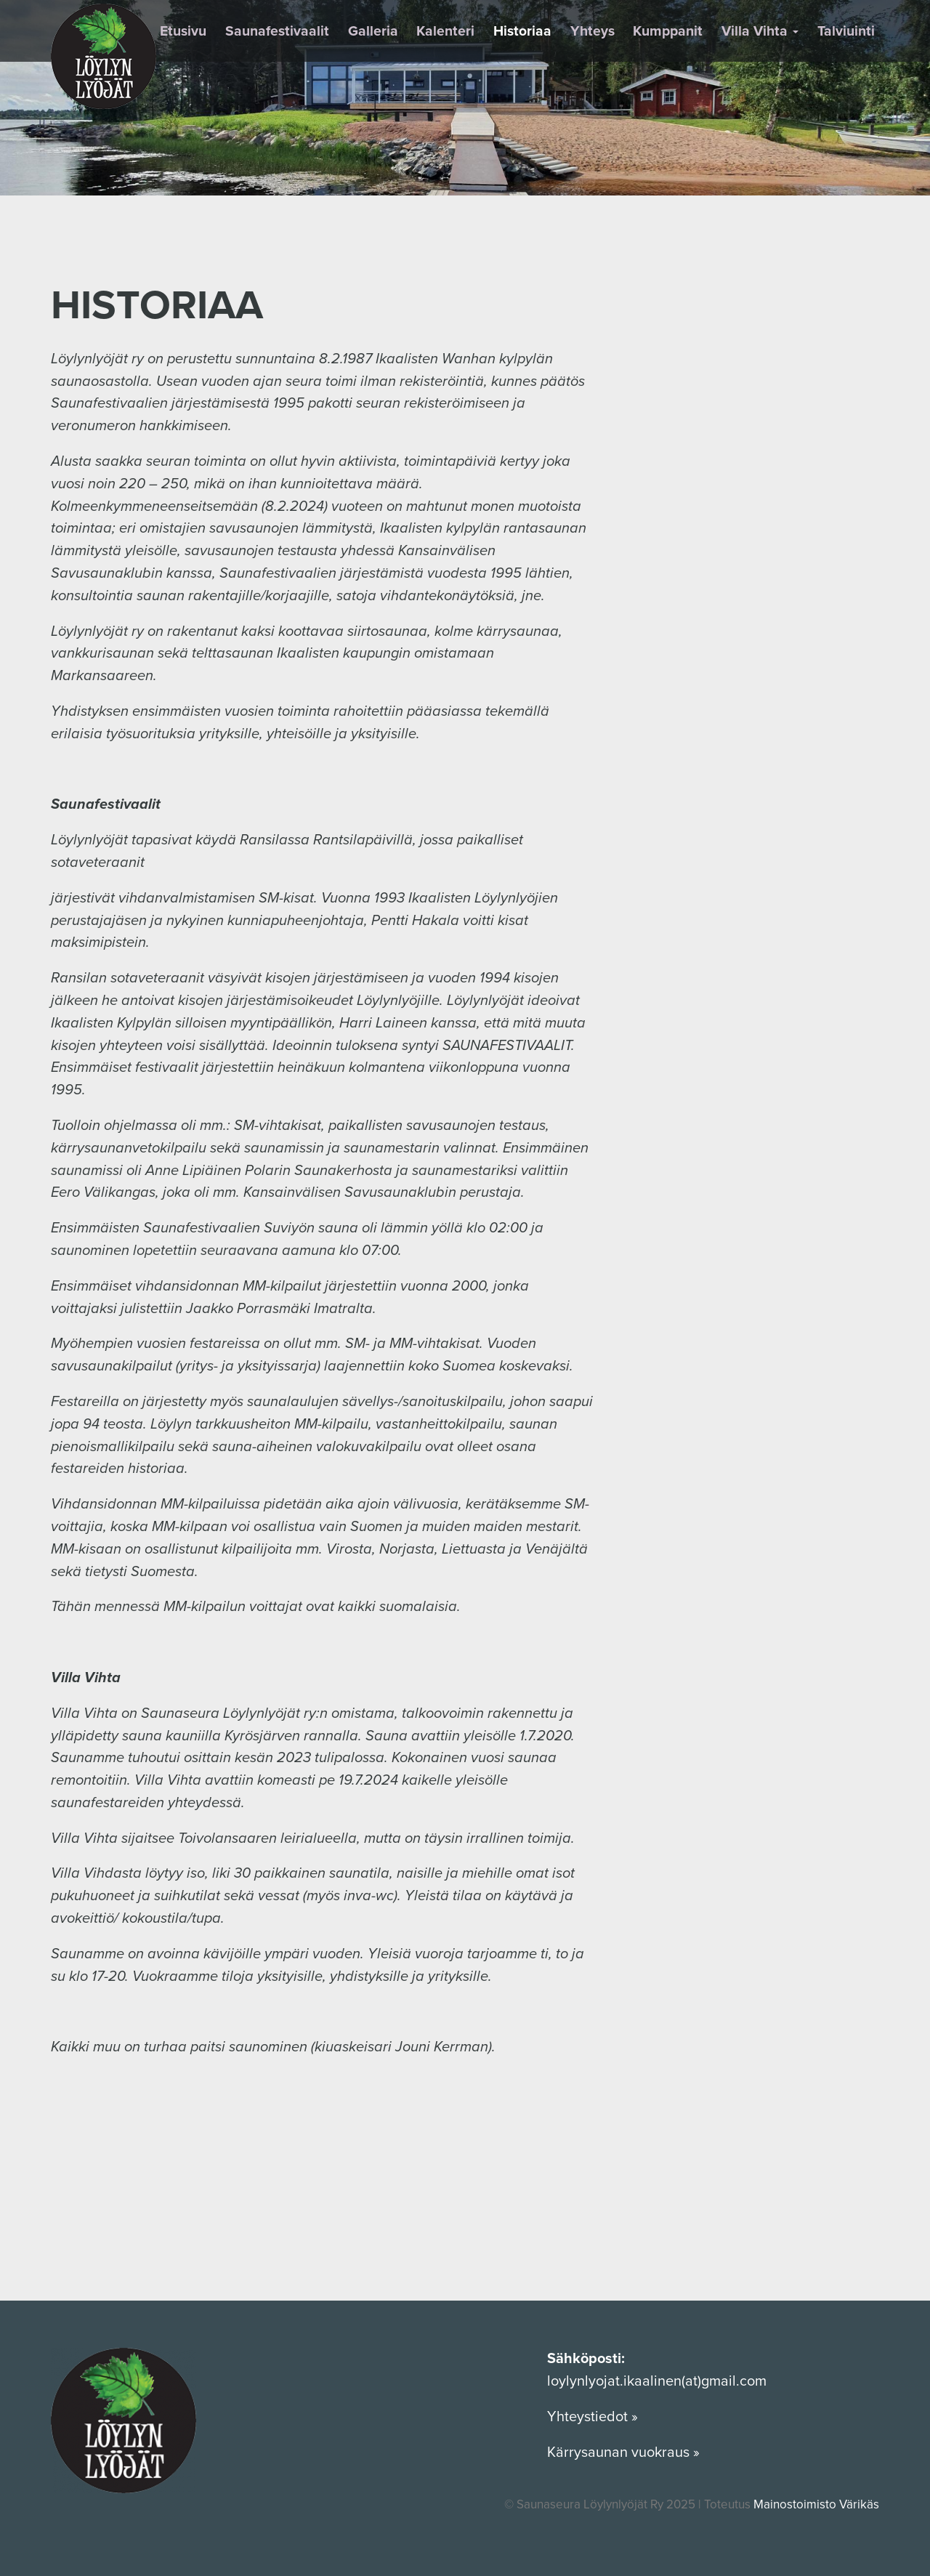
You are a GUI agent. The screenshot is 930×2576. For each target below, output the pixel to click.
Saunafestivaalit (277, 31)
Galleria (373, 31)
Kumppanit (668, 31)
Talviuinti (846, 31)
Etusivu (183, 31)
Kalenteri (445, 31)
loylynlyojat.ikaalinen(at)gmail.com (657, 2381)
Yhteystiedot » (594, 2417)
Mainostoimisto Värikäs (816, 2504)
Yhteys (592, 31)
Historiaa (522, 31)
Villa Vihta (759, 31)
